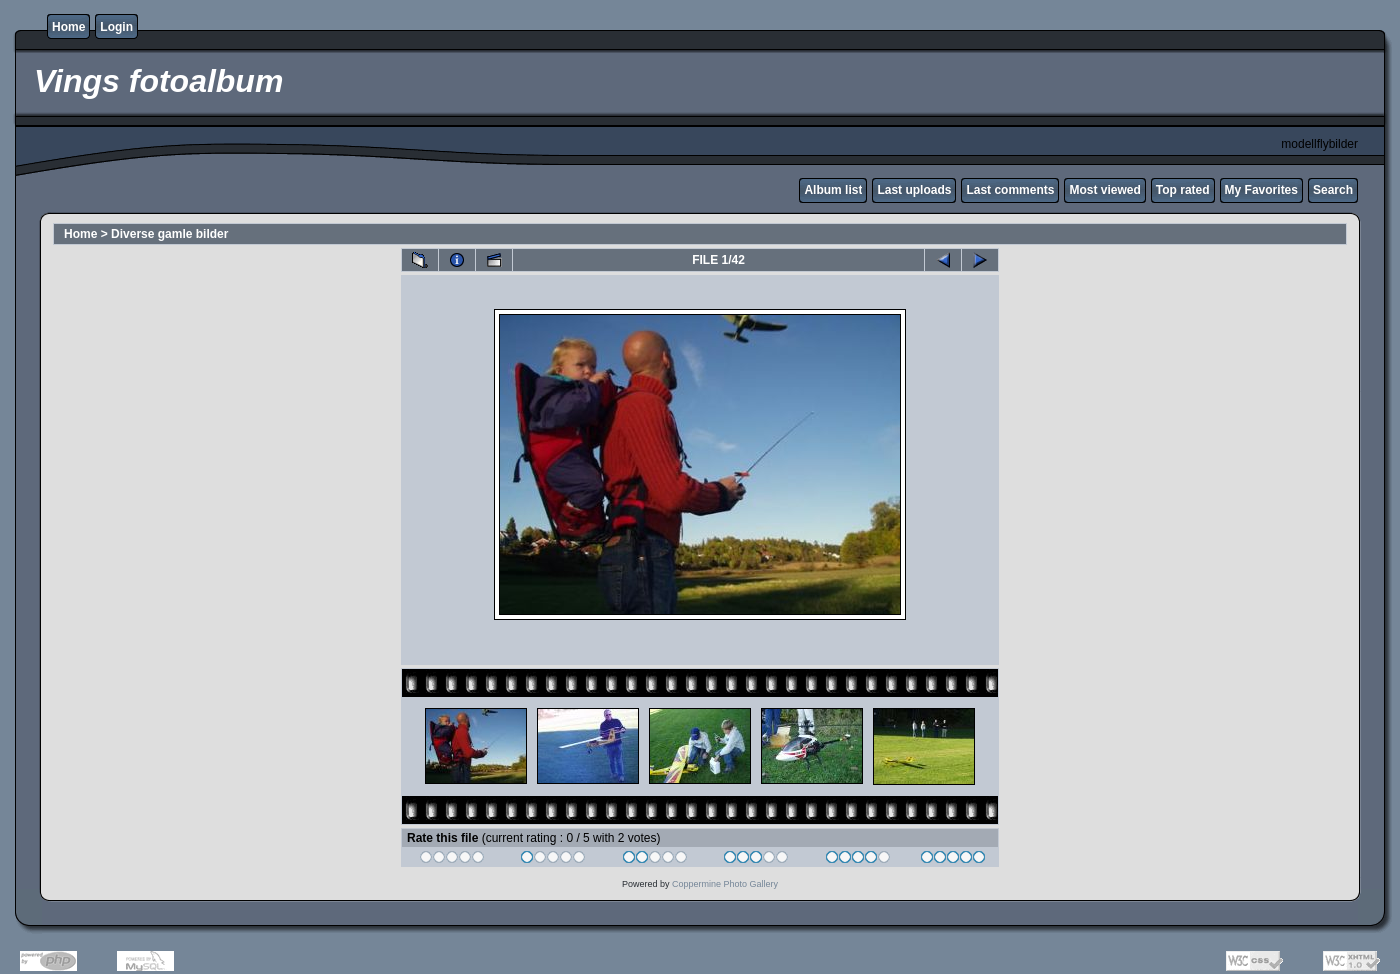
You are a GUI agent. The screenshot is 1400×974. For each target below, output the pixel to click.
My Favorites (1261, 190)
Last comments (1010, 190)
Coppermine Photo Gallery (725, 884)
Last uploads (914, 190)
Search (1333, 190)
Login (116, 27)
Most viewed (1104, 190)
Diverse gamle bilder (169, 234)
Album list (833, 190)
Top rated (1183, 190)
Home (68, 27)
